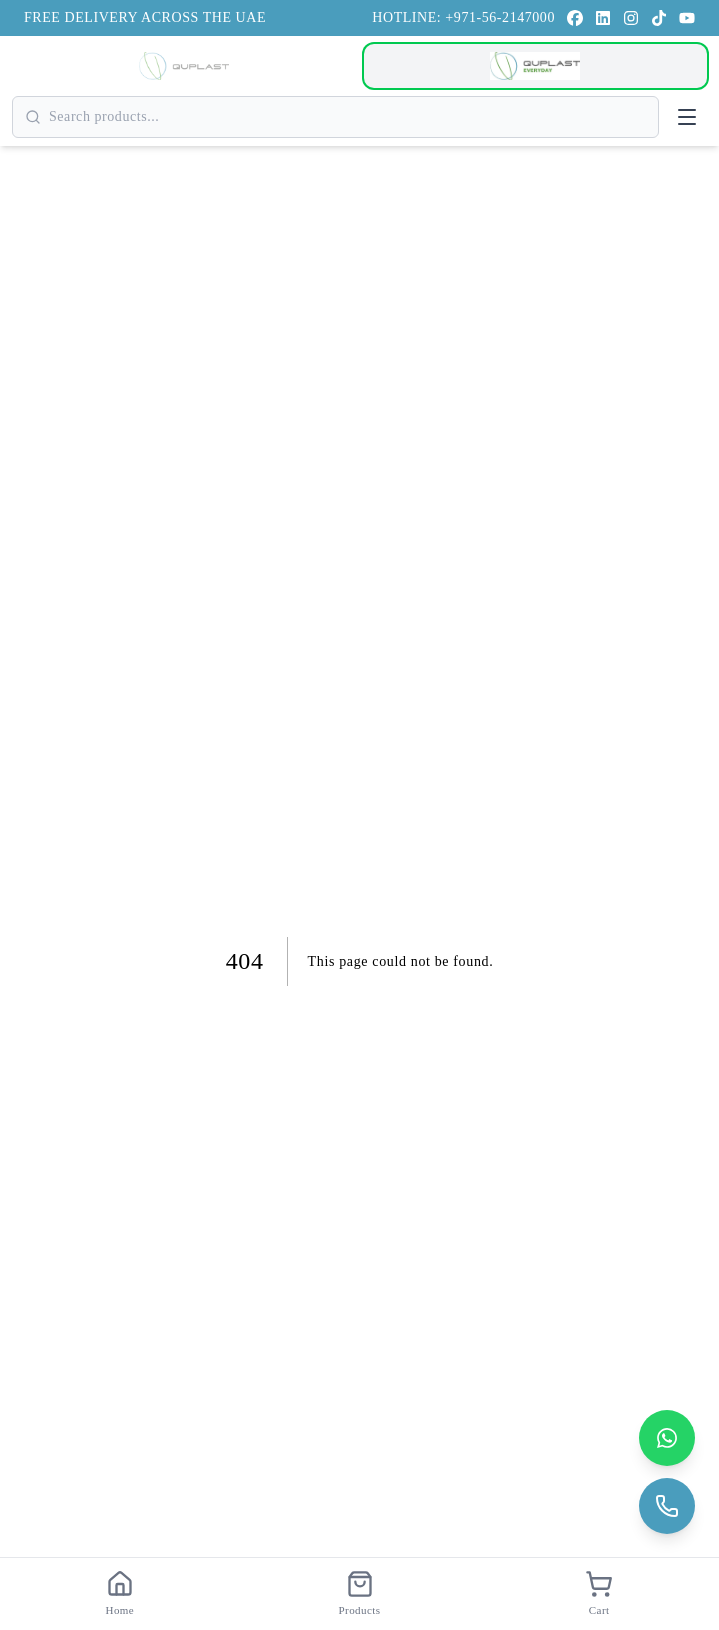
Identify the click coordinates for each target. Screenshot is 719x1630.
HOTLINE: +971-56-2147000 (463, 17)
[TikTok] (659, 18)
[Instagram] (631, 18)
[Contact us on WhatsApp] (667, 1438)
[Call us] (667, 1506)
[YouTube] (687, 18)
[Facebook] (575, 18)
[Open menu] (687, 117)
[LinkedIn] (603, 18)
